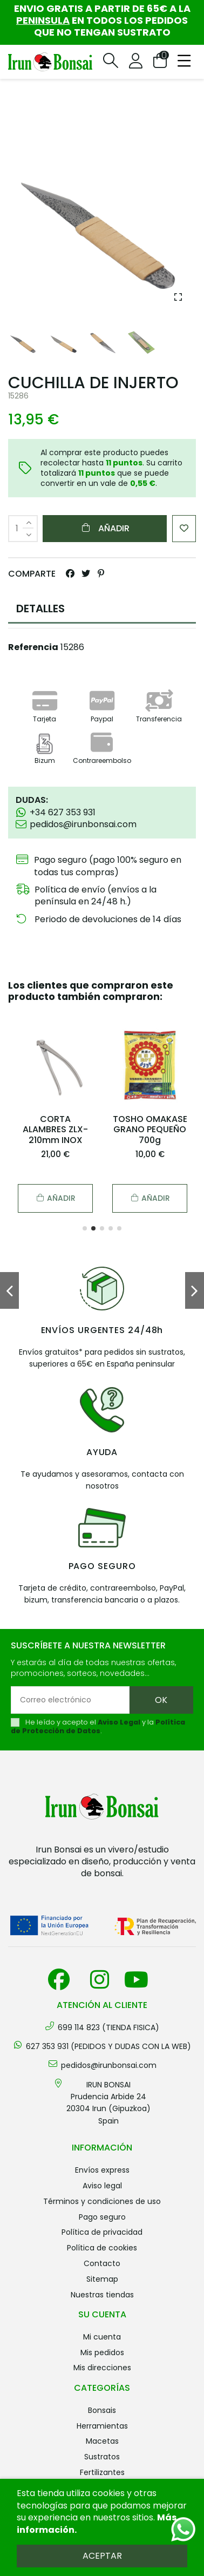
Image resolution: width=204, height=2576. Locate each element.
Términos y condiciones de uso (102, 2201)
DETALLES (40, 608)
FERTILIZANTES (102, 2472)
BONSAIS (102, 2410)
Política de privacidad (102, 2232)
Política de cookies (102, 2247)
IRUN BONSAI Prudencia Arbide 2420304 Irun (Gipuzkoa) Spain (108, 2102)
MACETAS (102, 2441)
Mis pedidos (102, 2352)
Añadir (105, 528)
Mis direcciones (102, 2367)
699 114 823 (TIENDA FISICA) (108, 2027)
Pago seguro (102, 2217)
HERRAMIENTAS (102, 2426)
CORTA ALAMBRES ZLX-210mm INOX (55, 1129)
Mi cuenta (102, 2336)
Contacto (102, 2263)
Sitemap (102, 2279)
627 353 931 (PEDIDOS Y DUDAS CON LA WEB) (108, 2046)
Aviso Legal (119, 1722)
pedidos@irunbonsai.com (109, 2065)
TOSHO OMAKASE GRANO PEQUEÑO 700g (150, 1129)
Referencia (33, 647)
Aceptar (102, 2556)
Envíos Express (102, 2170)
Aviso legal (102, 2185)
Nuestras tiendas (102, 2294)
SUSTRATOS (102, 2456)
